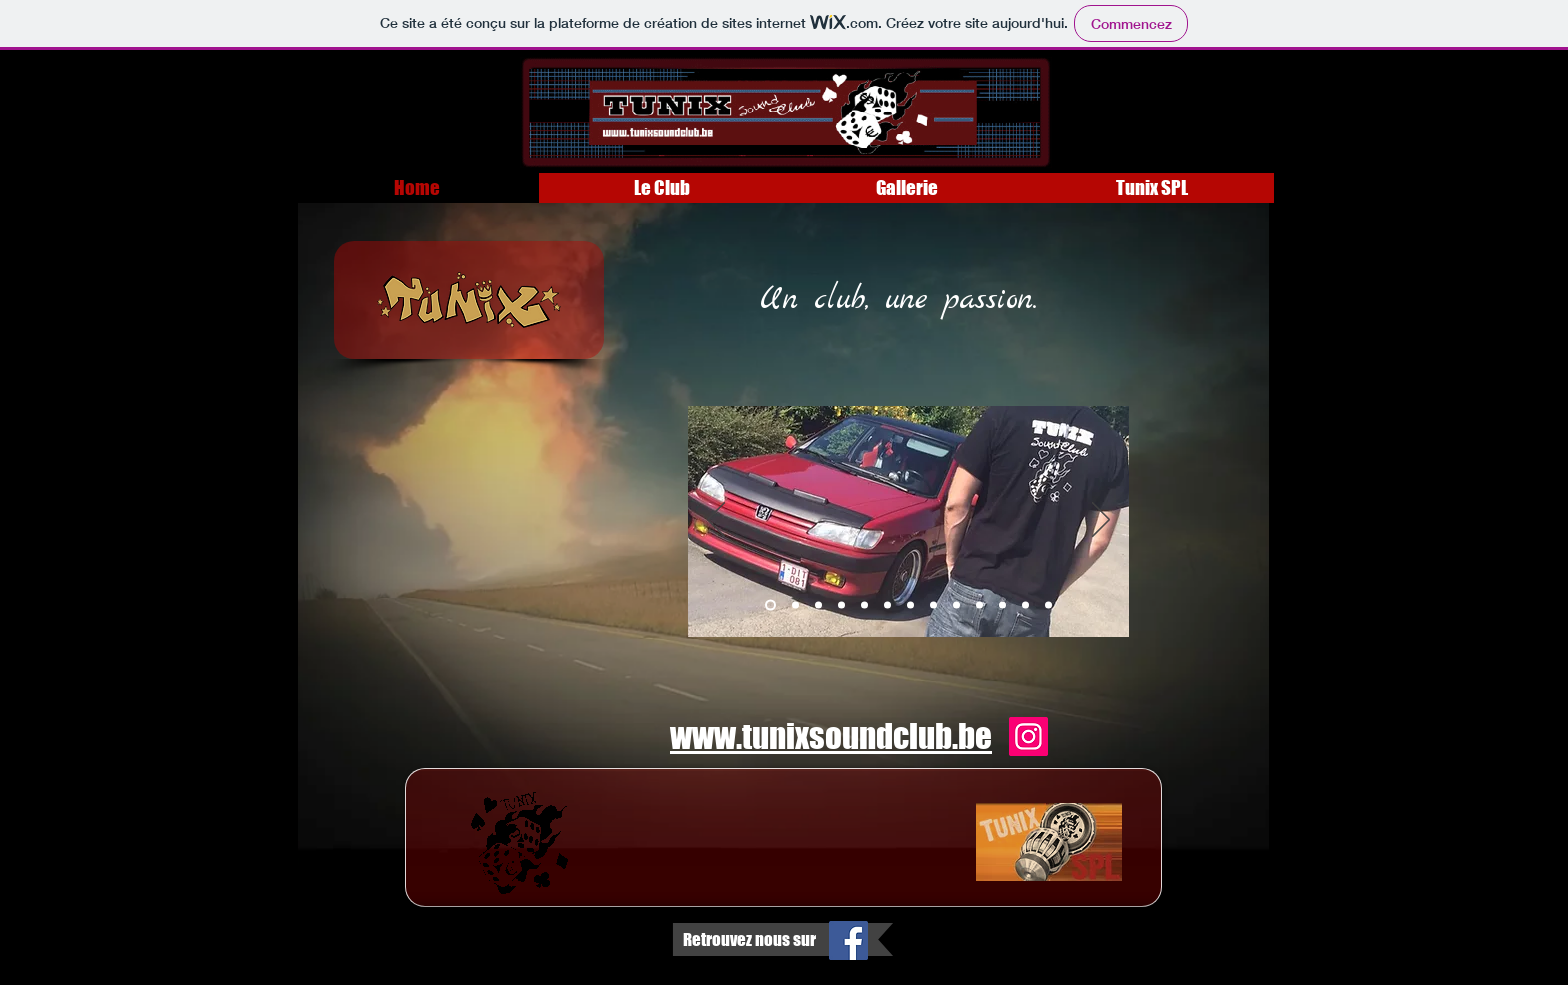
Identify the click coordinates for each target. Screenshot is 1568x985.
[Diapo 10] (979, 605)
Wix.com (356, 963)
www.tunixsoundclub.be (831, 736)
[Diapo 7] (910, 605)
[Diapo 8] (933, 605)
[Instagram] (1028, 736)
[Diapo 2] (795, 605)
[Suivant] (1101, 521)
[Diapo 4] (841, 605)
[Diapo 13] (1048, 605)
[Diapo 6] (887, 605)
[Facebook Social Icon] (848, 940)
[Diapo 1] (770, 605)
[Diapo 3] (818, 605)
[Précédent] (716, 521)
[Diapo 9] (956, 605)
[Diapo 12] (1025, 605)
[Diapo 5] (864, 605)
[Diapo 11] (1002, 605)
